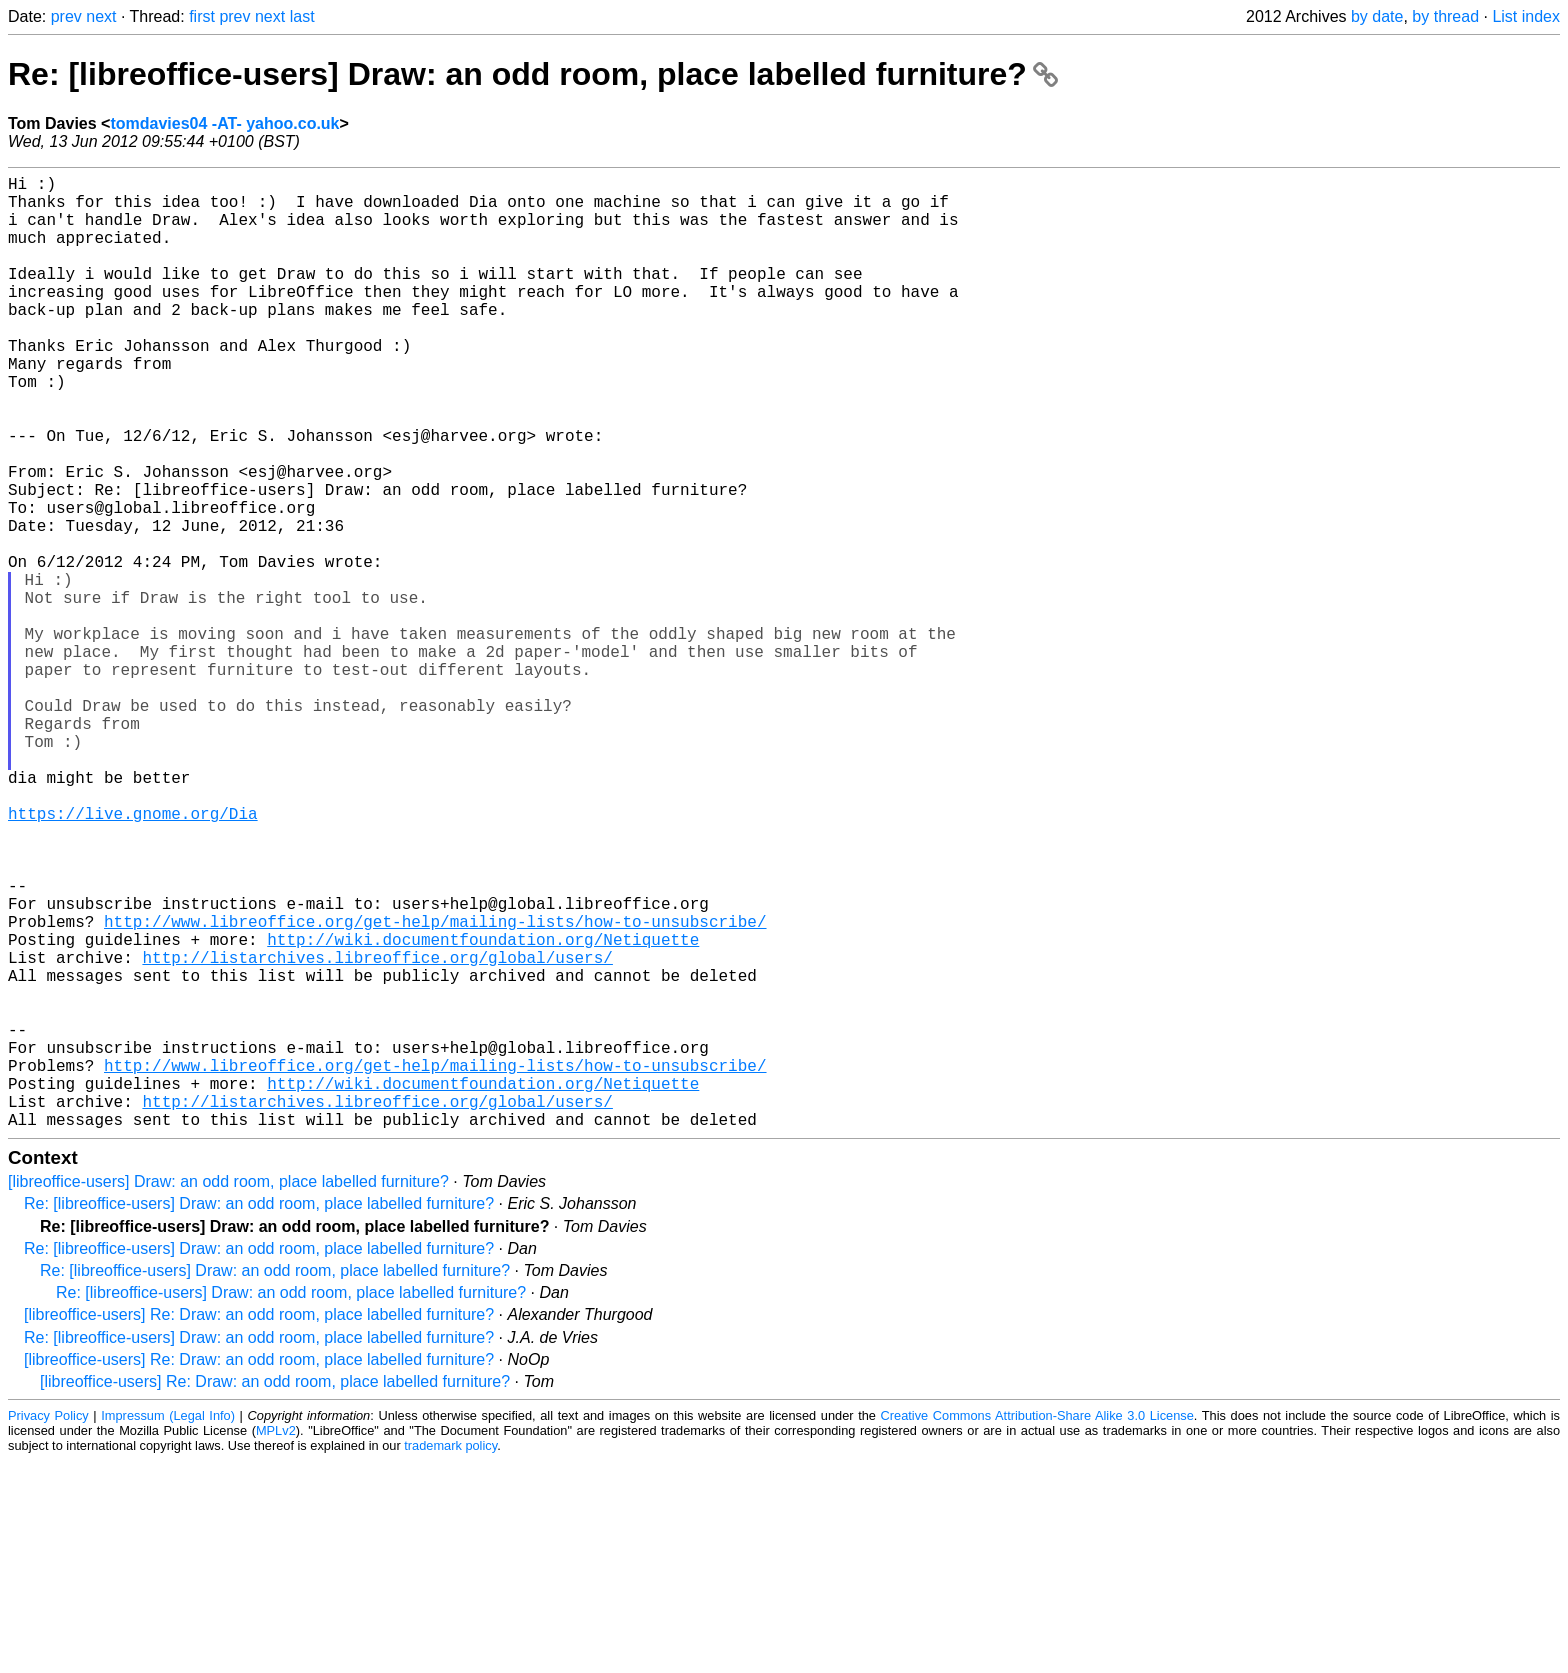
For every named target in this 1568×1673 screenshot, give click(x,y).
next (101, 16)
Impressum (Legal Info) (168, 1627)
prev (66, 16)
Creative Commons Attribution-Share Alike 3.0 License (1037, 1627)
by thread (1445, 16)
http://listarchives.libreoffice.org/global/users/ (377, 1133)
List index (1526, 16)
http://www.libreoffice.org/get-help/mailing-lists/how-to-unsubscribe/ (435, 1089)
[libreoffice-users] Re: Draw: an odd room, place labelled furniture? (259, 1526)
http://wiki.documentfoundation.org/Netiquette (483, 1111)
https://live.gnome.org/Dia (133, 957)
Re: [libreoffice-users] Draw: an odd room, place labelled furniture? (533, 74)
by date (1377, 16)
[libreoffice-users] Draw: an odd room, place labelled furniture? (228, 1393)
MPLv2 (276, 1642)
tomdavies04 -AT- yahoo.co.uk (224, 123)
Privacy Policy (48, 1627)
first (202, 16)
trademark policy (450, 1657)
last (302, 16)
